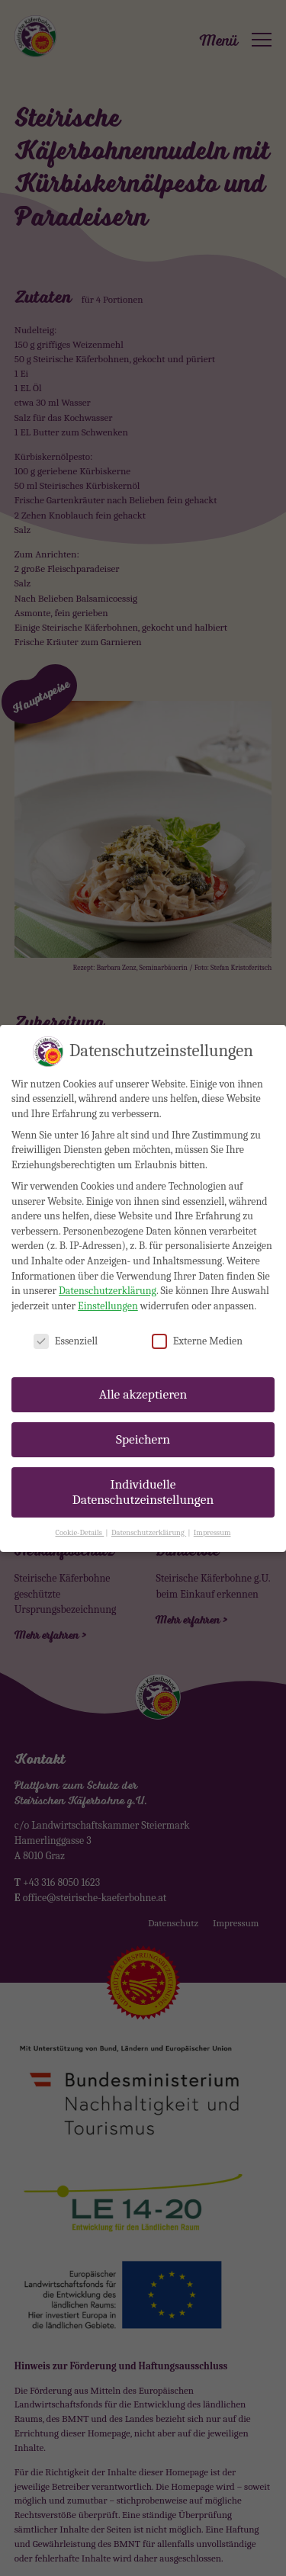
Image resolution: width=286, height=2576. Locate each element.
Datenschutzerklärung (107, 1273)
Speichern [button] (143, 1421)
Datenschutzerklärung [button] (148, 1514)
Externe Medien (197, 1322)
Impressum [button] (212, 1514)
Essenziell (66, 1322)
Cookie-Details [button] (80, 1514)
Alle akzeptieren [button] (143, 1376)
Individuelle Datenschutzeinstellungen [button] (143, 1474)
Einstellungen (108, 1287)
